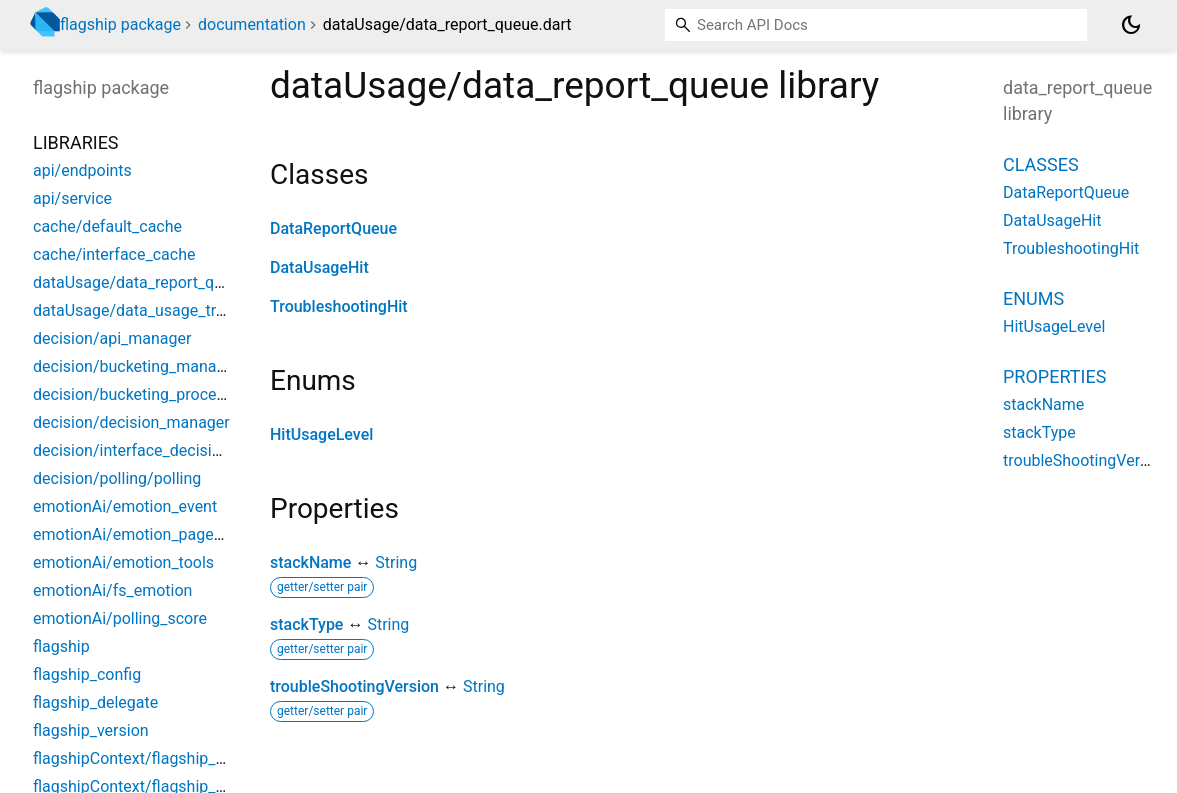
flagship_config (87, 674)
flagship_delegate (95, 702)
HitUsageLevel (321, 434)
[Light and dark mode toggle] (1131, 25)
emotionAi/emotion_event (125, 506)
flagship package (120, 24)
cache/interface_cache (114, 254)
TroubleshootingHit (339, 306)
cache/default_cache (107, 226)
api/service (72, 198)
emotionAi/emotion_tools (123, 562)
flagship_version (91, 730)
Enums (1033, 298)
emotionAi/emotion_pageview (139, 534)
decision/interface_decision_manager (166, 450)
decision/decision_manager (131, 422)
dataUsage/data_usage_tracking (148, 310)
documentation (252, 24)
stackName (310, 562)
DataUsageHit (319, 267)
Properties (1054, 376)
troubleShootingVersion (354, 686)
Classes (1041, 164)
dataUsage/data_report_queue (141, 282)
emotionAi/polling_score (120, 618)
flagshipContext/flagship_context (151, 758)
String (396, 562)
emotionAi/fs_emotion (112, 590)
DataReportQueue (333, 228)
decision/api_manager (112, 338)
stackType (306, 624)
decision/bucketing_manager (136, 366)
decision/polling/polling (117, 478)
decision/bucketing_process (133, 394)
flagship (61, 646)
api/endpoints (82, 170)
